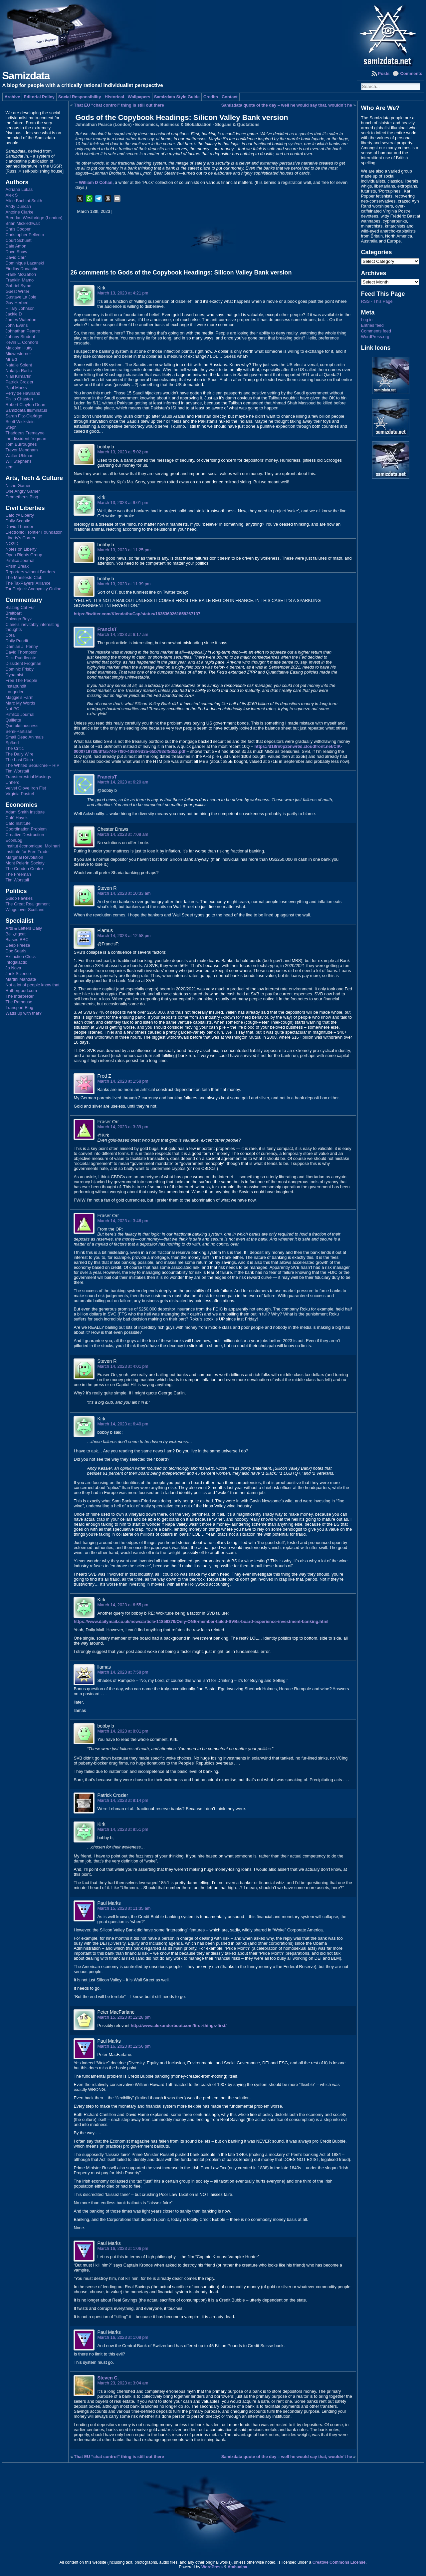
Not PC (12, 708)
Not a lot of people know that (32, 984)
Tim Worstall (17, 771)
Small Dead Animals (24, 737)
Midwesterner (18, 353)
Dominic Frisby (19, 669)
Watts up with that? (23, 1013)
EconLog (13, 840)
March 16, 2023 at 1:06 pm (122, 2248)
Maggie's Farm (19, 697)
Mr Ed (11, 359)
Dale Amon (15, 246)
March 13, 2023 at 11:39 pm (123, 583)
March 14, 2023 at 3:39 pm (122, 1126)
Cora (10, 635)
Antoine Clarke (19, 212)
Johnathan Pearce (22, 330)
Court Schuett (18, 240)
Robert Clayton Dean (25, 404)
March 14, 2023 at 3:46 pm (122, 1220)
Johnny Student (20, 336)
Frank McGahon (20, 274)
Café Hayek (16, 817)
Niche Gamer (17, 485)
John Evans (16, 325)
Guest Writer (17, 291)
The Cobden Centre (24, 868)
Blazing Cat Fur (20, 607)
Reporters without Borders (30, 571)
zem (9, 466)
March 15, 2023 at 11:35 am (123, 1908)
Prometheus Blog (21, 496)
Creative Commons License (339, 2562)
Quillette (13, 720)
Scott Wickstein (19, 421)
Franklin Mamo (19, 279)
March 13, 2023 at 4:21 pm (122, 292)
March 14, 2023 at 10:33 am (123, 893)
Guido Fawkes (19, 898)
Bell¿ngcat (15, 933)
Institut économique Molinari (32, 845)
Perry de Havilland (22, 393)
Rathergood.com (21, 990)
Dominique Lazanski (24, 262)
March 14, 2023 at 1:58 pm (122, 1081)
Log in (367, 319)
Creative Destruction (24, 834)
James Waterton (20, 319)
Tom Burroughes (21, 444)
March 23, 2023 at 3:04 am (122, 2382)
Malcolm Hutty (18, 347)
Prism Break (17, 566)
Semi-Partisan (18, 731)
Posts (384, 73)
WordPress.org (375, 336)
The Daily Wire (19, 754)
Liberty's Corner (20, 537)
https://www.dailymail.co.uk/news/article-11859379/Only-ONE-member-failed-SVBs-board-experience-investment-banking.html (201, 1621)
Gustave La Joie (20, 296)
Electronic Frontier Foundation (33, 532)
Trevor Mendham (21, 449)
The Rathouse (18, 1001)
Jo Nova (13, 967)
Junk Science (18, 973)
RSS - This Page (377, 301)
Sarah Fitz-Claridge (23, 415)
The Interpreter (19, 996)
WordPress (212, 2567)
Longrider (14, 691)
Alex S (11, 195)
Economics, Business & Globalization (173, 124)
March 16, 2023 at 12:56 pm (123, 2046)
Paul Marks (16, 387)
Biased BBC (16, 939)
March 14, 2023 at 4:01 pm (122, 1366)
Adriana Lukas (19, 189)
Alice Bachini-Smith (23, 200)
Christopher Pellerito (24, 234)
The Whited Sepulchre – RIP (32, 765)
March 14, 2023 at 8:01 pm (122, 1731)
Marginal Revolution (24, 857)
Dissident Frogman (23, 663)
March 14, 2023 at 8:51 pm (122, 1829)
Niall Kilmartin (18, 376)
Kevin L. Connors (21, 342)
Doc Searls (15, 950)
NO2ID (11, 543)
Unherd (12, 782)
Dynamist (14, 674)
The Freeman (18, 874)
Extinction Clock (20, 956)
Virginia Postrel (19, 793)
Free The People (21, 680)
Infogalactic (16, 962)
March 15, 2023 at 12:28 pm (123, 2017)
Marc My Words (20, 703)
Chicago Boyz (18, 618)
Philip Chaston (19, 398)
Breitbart (13, 613)
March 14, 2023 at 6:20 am (122, 781)
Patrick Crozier (19, 381)
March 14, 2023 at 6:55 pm (122, 1604)
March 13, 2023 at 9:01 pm (122, 502)
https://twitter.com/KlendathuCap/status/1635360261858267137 (137, 613)
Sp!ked (12, 742)
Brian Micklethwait (22, 223)
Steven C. (107, 2377)
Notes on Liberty (20, 549)
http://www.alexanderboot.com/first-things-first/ (179, 2025)
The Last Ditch (19, 759)
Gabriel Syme (18, 285)
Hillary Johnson (20, 308)
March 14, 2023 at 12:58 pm (123, 935)
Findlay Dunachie (21, 268)
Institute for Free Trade (26, 851)
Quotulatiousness (21, 725)
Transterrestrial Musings (28, 776)
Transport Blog (19, 1007)
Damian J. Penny (21, 646)
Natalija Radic (18, 370)
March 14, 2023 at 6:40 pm (122, 1423)
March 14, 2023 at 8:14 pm (122, 1800)
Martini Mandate (20, 979)
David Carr (15, 257)
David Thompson (21, 652)
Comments (411, 73)
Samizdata (26, 76)
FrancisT (107, 629)
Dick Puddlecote (20, 657)
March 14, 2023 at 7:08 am (122, 834)
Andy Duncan (18, 206)
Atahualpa (237, 2567)
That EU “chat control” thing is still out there (119, 105)
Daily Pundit (16, 640)
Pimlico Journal (19, 560)
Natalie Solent (18, 364)
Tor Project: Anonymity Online (33, 588)
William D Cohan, (96, 182)
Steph (10, 427)
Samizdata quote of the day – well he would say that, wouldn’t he (286, 105)
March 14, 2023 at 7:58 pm (122, 1672)
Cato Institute (17, 823)
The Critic (14, 748)
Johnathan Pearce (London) (103, 124)
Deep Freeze (17, 945)
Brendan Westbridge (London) (33, 217)
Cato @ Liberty (19, 515)
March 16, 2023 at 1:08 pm (122, 2337)
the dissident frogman (25, 438)
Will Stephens (18, 461)
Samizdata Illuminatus (26, 410)
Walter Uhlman (19, 455)
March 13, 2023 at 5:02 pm (122, 451)
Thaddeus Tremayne (24, 432)
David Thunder (19, 526)
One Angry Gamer (22, 491)
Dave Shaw (16, 251)
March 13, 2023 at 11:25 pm (123, 549)
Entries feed (372, 325)
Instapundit (15, 686)
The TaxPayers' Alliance (27, 583)
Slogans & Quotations (237, 124)
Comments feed (376, 330)
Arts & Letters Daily (23, 928)
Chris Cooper (17, 229)
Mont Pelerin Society (24, 862)
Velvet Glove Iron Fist (25, 787)
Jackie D (13, 313)
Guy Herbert (17, 302)
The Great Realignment (27, 903)
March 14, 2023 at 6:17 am (122, 634)
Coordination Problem (26, 828)
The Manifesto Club (23, 577)
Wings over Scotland (24, 909)
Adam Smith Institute (25, 811)
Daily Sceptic (17, 520)
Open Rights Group (23, 554)
